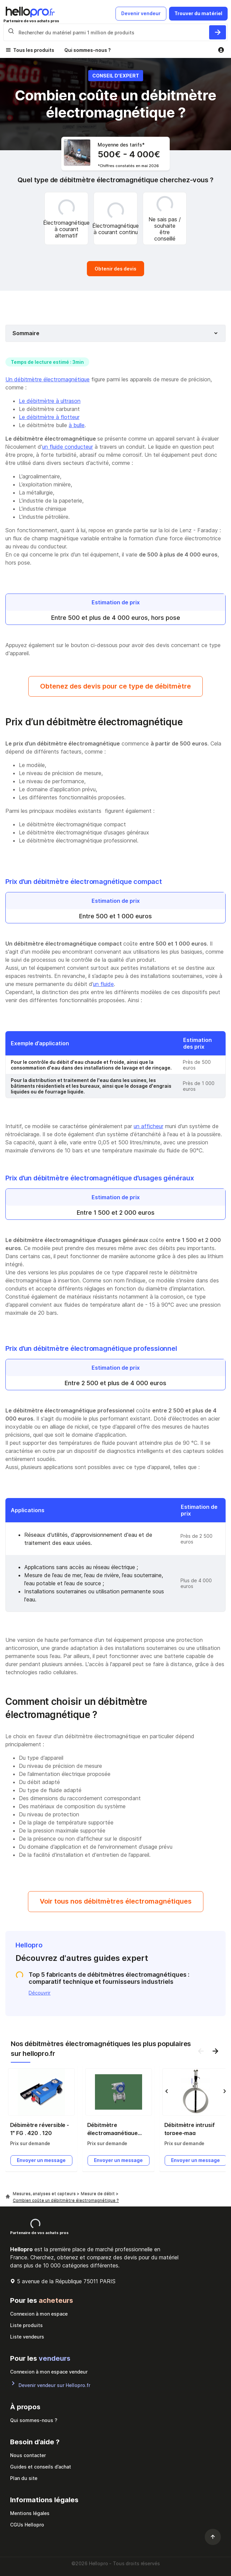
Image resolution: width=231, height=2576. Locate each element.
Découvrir (40, 1993)
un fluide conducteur (67, 446)
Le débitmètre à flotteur (49, 417)
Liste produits (26, 2325)
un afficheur (148, 1126)
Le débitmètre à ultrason (49, 400)
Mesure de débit (98, 2193)
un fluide (103, 984)
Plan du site (23, 2478)
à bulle (77, 425)
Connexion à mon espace (39, 2314)
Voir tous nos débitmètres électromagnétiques (116, 1901)
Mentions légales (30, 2513)
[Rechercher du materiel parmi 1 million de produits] (217, 32)
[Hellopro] (7, 2197)
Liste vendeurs (27, 2337)
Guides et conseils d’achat (40, 2467)
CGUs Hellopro (27, 2524)
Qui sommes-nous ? (87, 50)
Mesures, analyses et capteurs (45, 2193)
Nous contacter (28, 2455)
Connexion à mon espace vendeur (49, 2372)
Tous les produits (33, 50)
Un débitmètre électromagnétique (47, 379)
